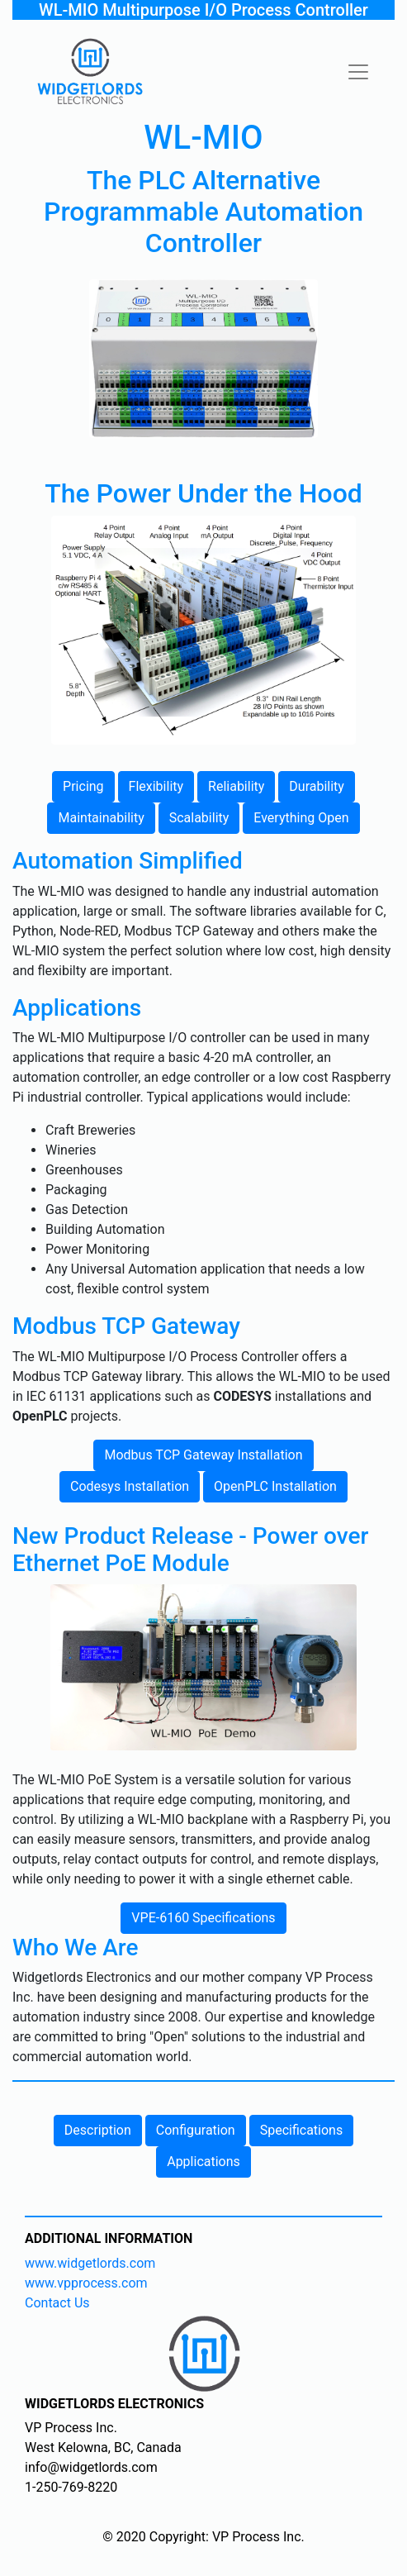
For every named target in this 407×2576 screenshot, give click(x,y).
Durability (316, 786)
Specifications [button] (301, 2130)
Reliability (236, 786)
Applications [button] (203, 2161)
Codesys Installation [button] (129, 1486)
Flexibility (156, 786)
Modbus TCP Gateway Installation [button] (203, 1455)
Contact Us (57, 2303)
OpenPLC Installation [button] (275, 1486)
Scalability (199, 818)
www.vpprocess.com (86, 2283)
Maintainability (101, 818)
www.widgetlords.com (90, 2263)
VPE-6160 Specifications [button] (203, 1918)
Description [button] (97, 2130)
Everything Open (300, 818)
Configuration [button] (195, 2130)
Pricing (83, 786)
